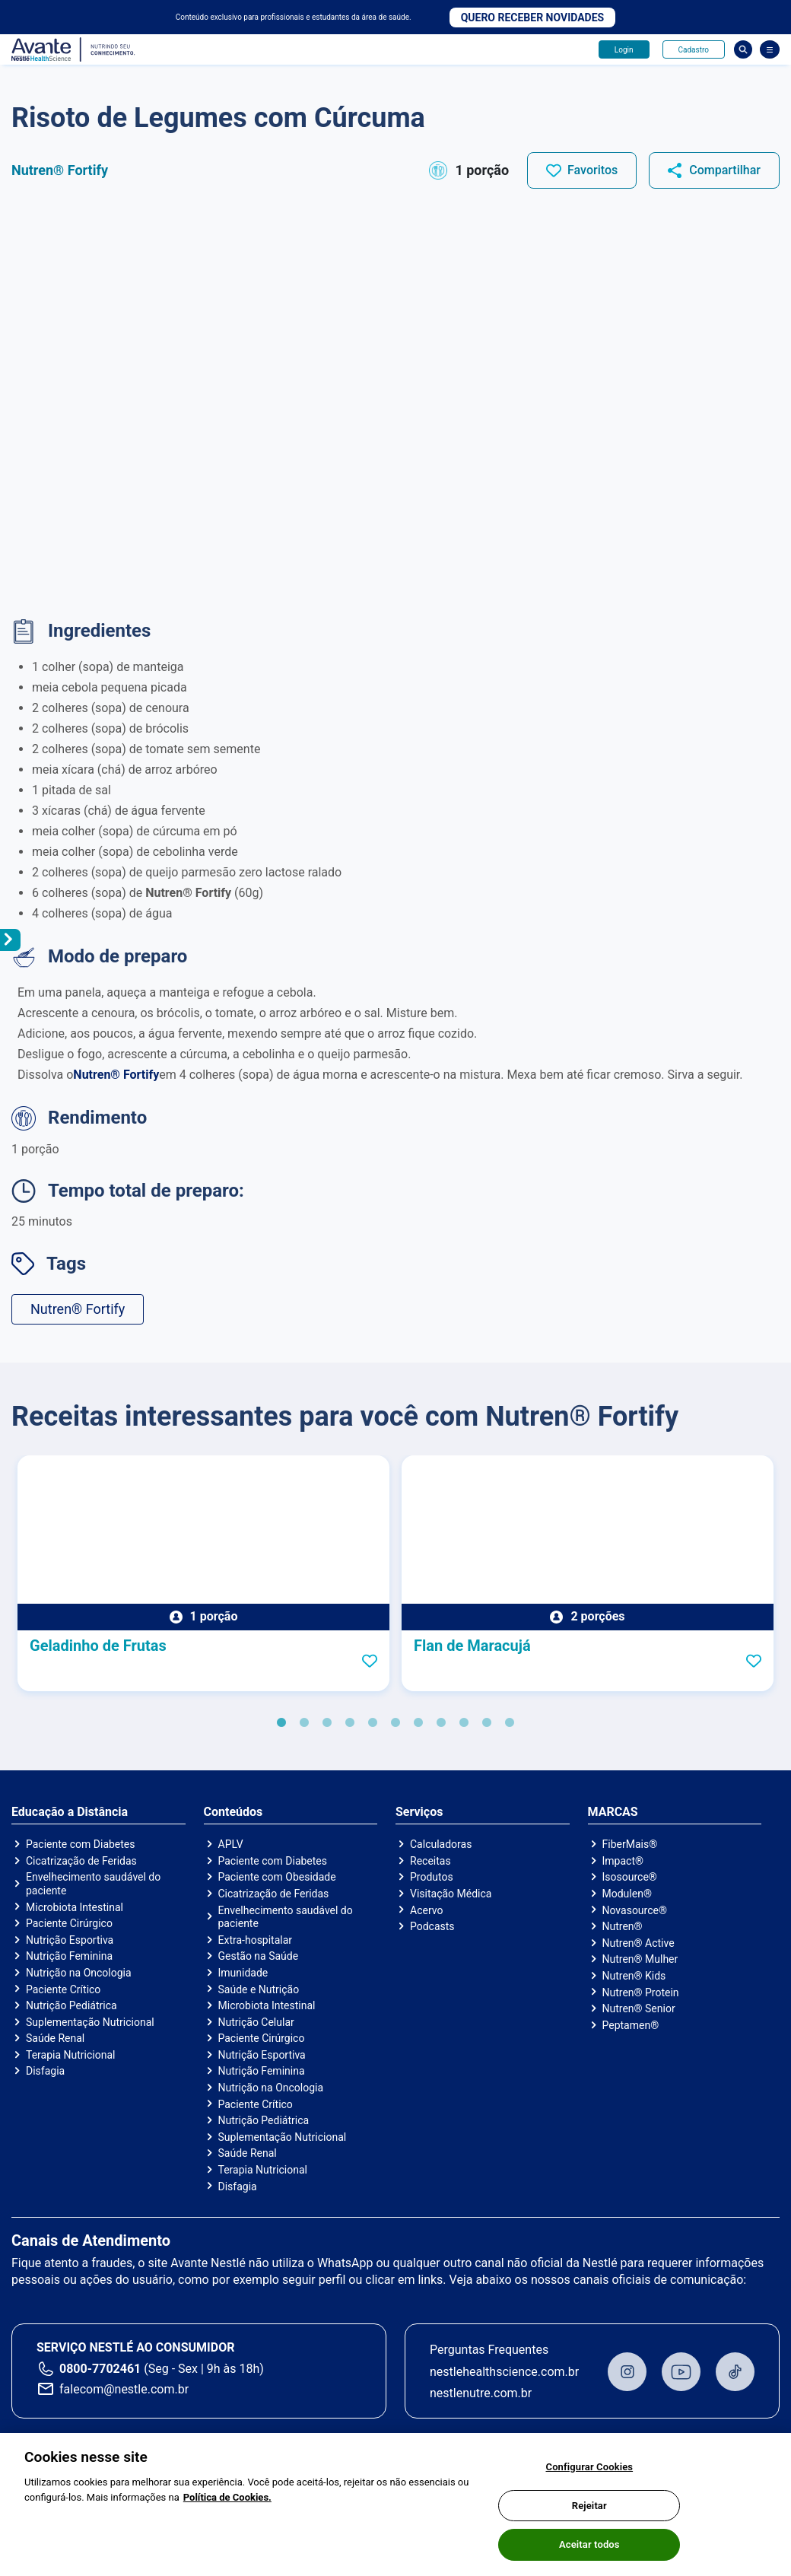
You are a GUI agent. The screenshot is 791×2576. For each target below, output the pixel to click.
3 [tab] (327, 1723)
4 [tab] (350, 1723)
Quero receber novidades (533, 17)
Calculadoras (441, 1844)
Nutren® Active (638, 1943)
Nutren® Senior (638, 2008)
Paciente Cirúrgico (69, 1923)
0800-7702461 (100, 2368)
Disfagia (45, 2071)
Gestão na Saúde (258, 1956)
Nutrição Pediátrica (71, 2005)
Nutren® (622, 1926)
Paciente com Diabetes (80, 1844)
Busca (743, 49)
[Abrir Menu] (770, 49)
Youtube (681, 2371)
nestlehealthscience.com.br (504, 2372)
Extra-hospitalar (255, 1940)
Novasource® (634, 1910)
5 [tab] (372, 1723)
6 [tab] (395, 1723)
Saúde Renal (55, 2038)
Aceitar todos (589, 2549)
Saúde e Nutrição (259, 1989)
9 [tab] (464, 1723)
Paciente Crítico (63, 1989)
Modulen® (627, 1893)
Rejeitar (589, 2509)
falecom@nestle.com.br (124, 2389)
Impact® (622, 1861)
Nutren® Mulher (640, 1959)
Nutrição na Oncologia (79, 1973)
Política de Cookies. (227, 2501)
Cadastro (693, 50)
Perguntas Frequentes (489, 2349)
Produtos (431, 1877)
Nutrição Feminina (69, 1956)
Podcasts (432, 1926)
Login (624, 50)
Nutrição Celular (256, 2022)
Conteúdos (233, 1812)
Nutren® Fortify (77, 1309)
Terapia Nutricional (70, 2055)
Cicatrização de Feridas (81, 1861)
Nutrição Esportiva (69, 1940)
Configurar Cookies (590, 2470)
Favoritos (592, 170)
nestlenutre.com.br (481, 2393)
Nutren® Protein (640, 1992)
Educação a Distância (69, 1812)
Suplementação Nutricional (90, 2022)
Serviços (419, 1812)
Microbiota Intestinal (74, 1907)
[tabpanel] (203, 1573)
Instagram (627, 2371)
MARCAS (613, 1812)
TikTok (735, 2371)
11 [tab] (509, 1723)
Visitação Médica (450, 1893)
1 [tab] (281, 1723)
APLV (230, 1844)
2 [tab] (304, 1723)
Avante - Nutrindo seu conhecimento (73, 49)
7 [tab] (418, 1723)
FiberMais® (630, 1844)
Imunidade (243, 1973)
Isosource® (629, 1877)
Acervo (426, 1910)
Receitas (430, 1861)
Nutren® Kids (634, 1976)
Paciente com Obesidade (277, 1877)
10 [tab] (486, 1723)
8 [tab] (441, 1723)
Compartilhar (725, 170)
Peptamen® (630, 2025)
